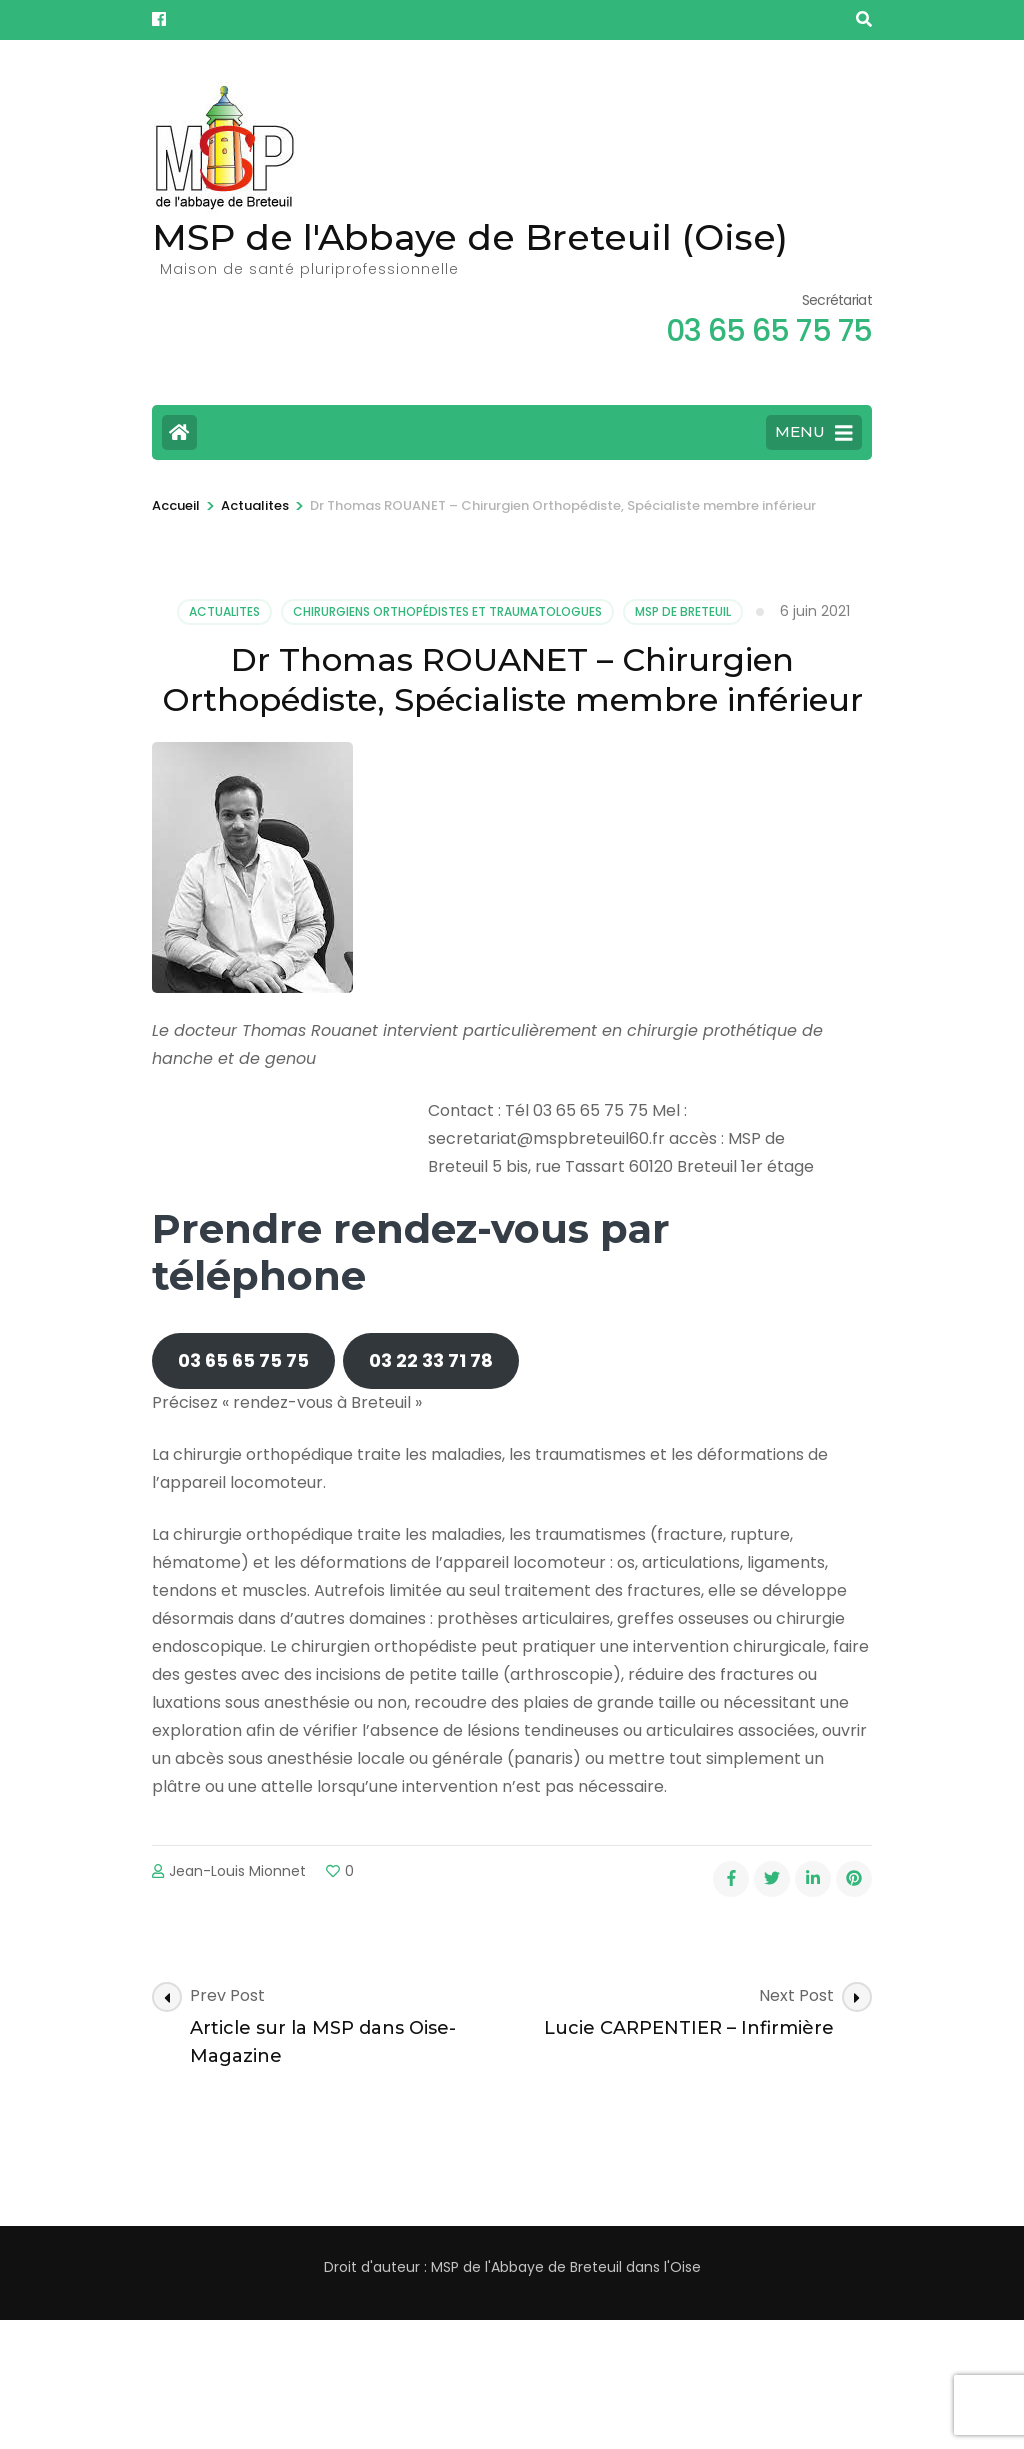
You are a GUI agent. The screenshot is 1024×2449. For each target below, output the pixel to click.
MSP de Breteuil (683, 611)
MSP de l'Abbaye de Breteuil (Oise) (470, 237)
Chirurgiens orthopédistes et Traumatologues (447, 611)
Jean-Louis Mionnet (237, 1871)
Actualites (224, 611)
